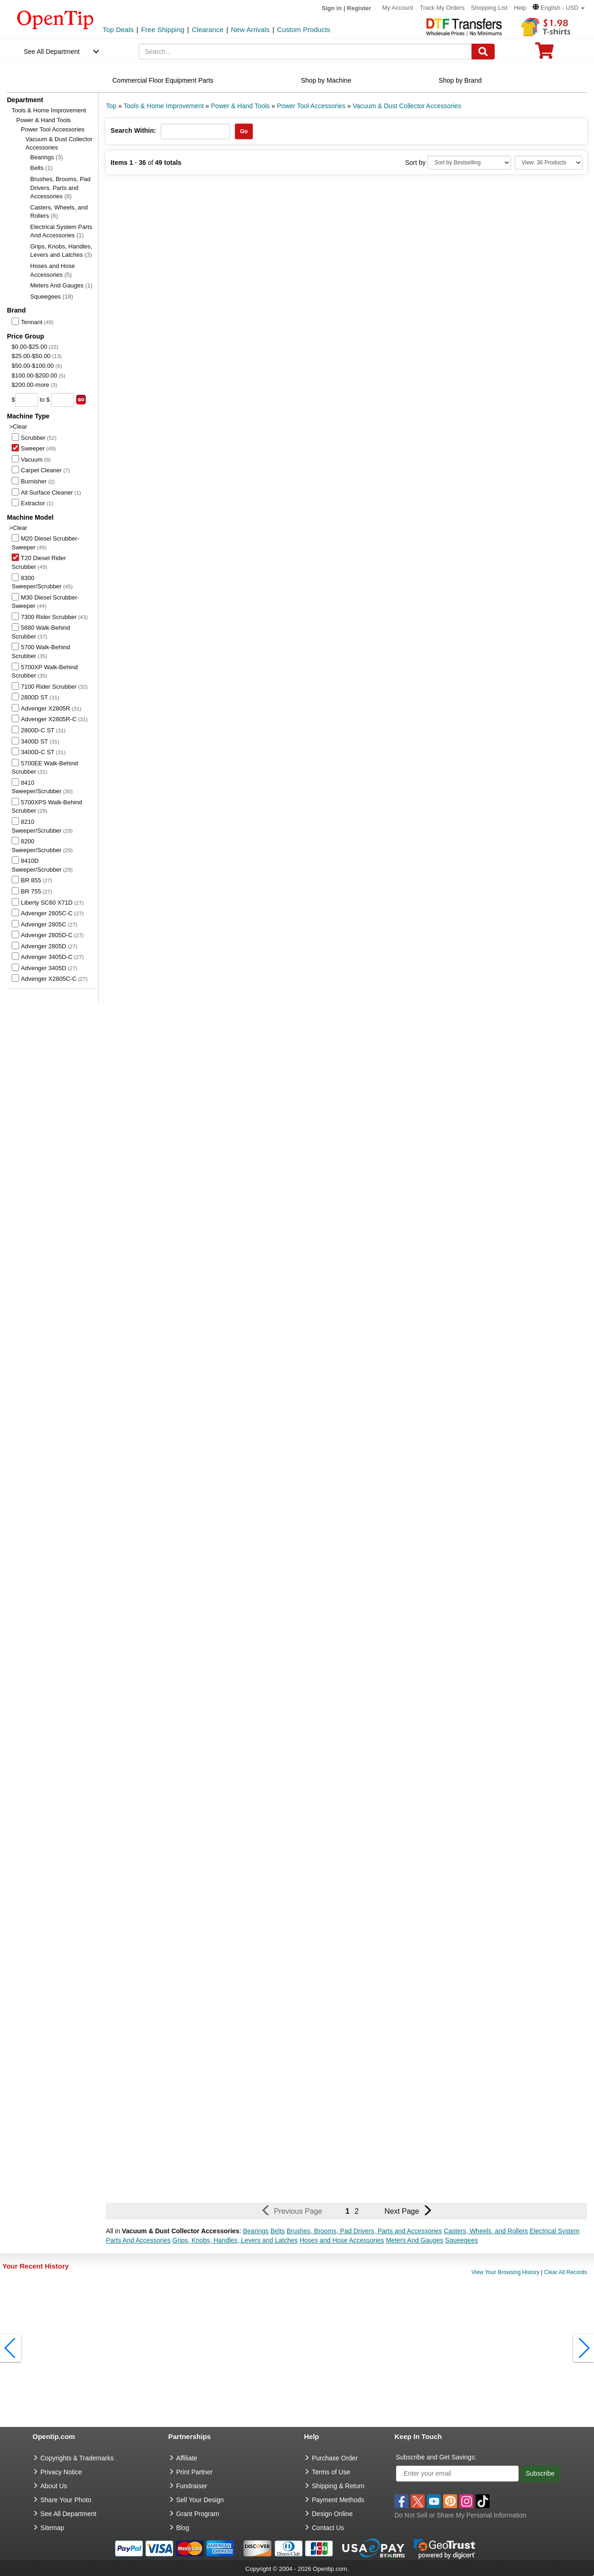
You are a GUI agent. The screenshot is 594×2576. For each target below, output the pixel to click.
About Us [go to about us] (53, 2486)
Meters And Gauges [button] (414, 2240)
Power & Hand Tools (43, 120)
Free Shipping (162, 29)
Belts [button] (278, 2231)
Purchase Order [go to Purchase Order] (335, 2458)
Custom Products (303, 29)
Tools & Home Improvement (49, 110)
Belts (41, 167)
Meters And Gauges (61, 285)
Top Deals (118, 29)
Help (520, 7)
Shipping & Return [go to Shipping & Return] (338, 2486)
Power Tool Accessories (52, 129)
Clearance (207, 29)
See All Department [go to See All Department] (68, 2513)
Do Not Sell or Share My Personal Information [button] (460, 2515)
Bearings (46, 157)
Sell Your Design (200, 2500)
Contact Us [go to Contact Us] (328, 2527)
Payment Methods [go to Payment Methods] (338, 2500)
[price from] (26, 400)
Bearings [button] (255, 2231)
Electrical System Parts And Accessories (61, 231)
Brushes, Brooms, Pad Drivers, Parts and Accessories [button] (364, 2231)
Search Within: (133, 130)
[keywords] (305, 51)
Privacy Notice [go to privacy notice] (61, 2472)
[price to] (62, 400)
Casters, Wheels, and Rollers (59, 212)
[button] (559, 7)
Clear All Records (565, 2272)
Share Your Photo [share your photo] (65, 2500)
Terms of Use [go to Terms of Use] (331, 2472)
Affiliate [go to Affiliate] (187, 2458)
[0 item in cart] (544, 53)
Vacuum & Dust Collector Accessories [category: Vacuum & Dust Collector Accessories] (407, 106)
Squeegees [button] (461, 2240)
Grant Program (198, 2513)
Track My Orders (442, 7)
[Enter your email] (457, 2473)
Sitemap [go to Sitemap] (52, 2527)
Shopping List (489, 7)
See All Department (52, 51)
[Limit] (548, 163)
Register (359, 8)
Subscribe (540, 2473)
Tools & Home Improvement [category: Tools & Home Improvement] (163, 106)
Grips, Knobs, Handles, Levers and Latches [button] (235, 2240)
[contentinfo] (55, 19)
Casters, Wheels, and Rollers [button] (486, 2231)
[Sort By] (469, 163)
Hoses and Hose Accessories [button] (341, 2240)
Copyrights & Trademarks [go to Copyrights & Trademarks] (77, 2458)
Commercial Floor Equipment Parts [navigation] (162, 80)
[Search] (483, 51)
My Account (397, 7)
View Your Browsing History (505, 2272)
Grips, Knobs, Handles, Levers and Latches (61, 251)
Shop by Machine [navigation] (326, 80)
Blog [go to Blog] (182, 2527)
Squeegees (51, 296)
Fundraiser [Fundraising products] (191, 2486)
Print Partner (194, 2472)
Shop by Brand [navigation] (460, 80)
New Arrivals (250, 29)
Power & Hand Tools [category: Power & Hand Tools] (240, 106)
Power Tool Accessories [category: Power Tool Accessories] (311, 106)
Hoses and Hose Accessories (52, 270)
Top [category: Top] (111, 106)
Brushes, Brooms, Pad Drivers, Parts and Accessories (60, 188)
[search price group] (81, 399)
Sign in (332, 8)
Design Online (332, 2513)
